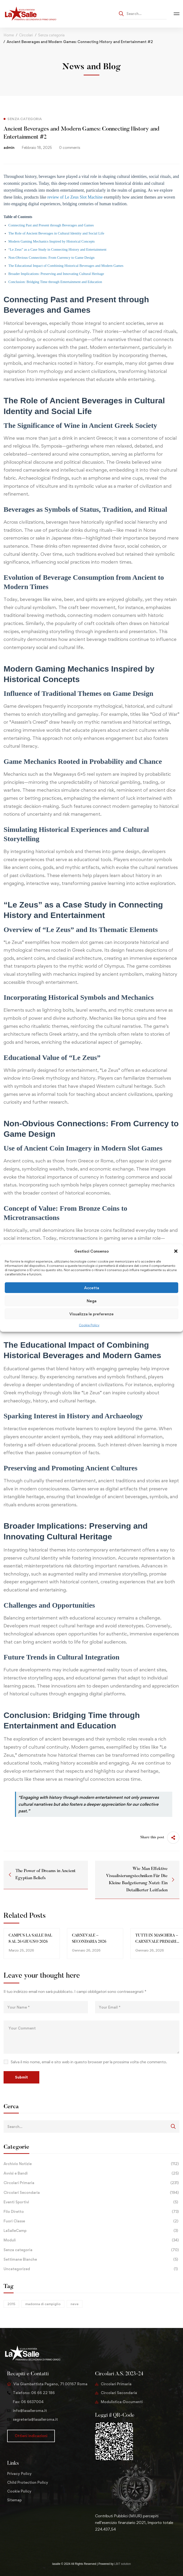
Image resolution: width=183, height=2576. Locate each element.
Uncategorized (91, 2269)
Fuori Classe (91, 2221)
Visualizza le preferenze (91, 1314)
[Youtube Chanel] (118, 2544)
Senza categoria (51, 35)
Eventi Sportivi (91, 2202)
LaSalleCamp (91, 2231)
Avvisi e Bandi (91, 2173)
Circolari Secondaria (91, 2193)
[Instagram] (110, 2544)
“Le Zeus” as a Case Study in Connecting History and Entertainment (57, 249)
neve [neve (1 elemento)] (75, 2304)
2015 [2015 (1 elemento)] (11, 2304)
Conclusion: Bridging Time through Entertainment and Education (55, 282)
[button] (175, 1251)
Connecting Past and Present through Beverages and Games (51, 225)
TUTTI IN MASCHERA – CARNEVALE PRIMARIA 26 (157, 1942)
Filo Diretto (91, 2212)
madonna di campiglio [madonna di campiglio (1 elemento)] (43, 2304)
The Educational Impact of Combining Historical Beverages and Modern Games (65, 266)
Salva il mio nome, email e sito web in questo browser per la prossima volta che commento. (89, 2061)
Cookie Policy (89, 1325)
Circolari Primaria (91, 2183)
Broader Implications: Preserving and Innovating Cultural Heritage (56, 274)
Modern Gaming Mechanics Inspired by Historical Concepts (51, 241)
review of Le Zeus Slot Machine (74, 197)
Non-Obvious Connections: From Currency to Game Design (51, 257)
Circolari (26, 35)
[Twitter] (95, 2544)
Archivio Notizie (91, 2164)
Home (9, 35)
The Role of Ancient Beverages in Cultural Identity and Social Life (56, 233)
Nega (92, 1300)
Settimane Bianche (91, 2259)
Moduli (91, 2240)
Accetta (91, 1287)
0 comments (69, 147)
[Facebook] (103, 2544)
